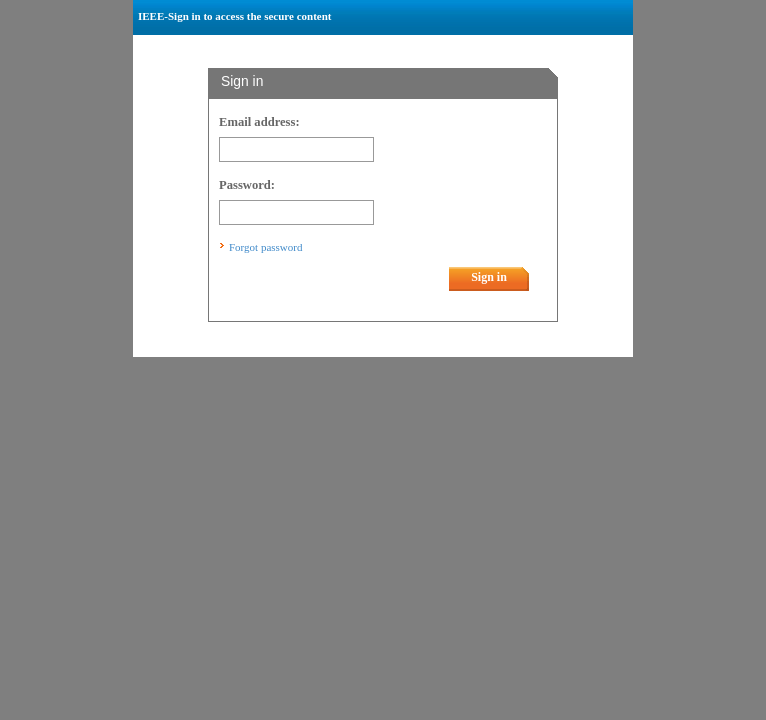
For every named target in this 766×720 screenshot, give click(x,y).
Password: (247, 185)
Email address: (259, 122)
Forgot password (265, 247)
